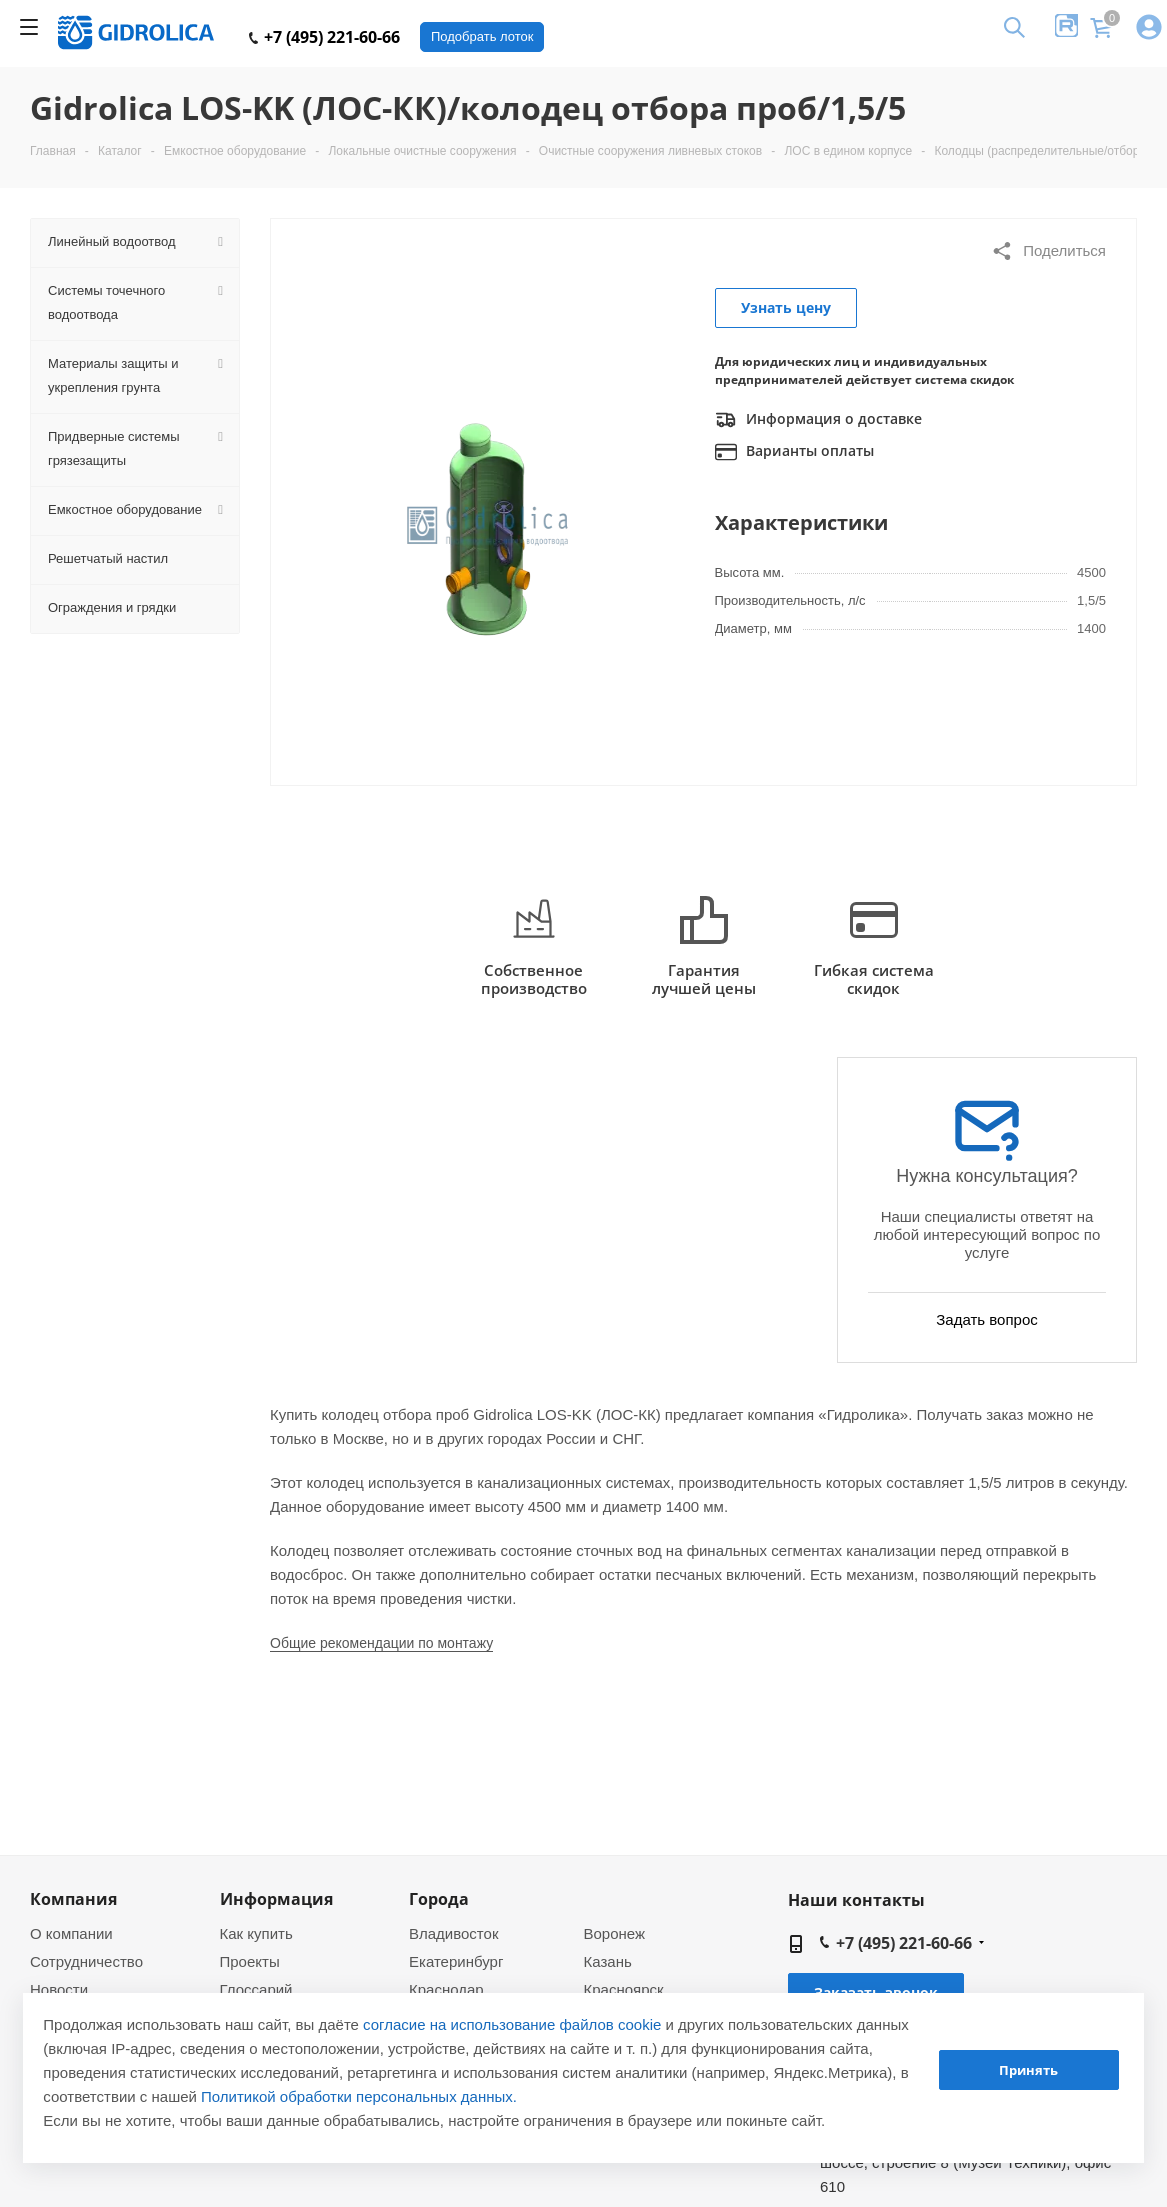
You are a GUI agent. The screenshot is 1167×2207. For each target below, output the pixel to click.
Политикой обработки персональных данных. (359, 2096)
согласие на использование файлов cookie (512, 2024)
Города (439, 1899)
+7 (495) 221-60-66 (324, 37)
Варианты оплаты (794, 452)
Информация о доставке (818, 420)
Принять (1028, 2070)
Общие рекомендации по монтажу (381, 1643)
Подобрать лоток (482, 36)
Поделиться (1048, 251)
